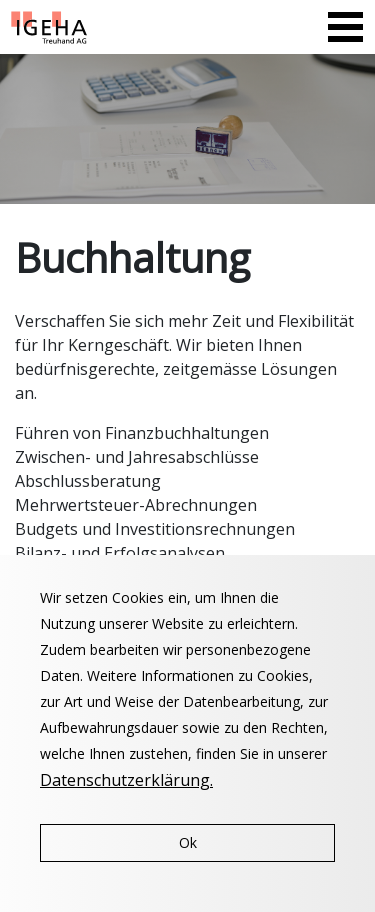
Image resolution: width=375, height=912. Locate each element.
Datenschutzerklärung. (126, 780)
